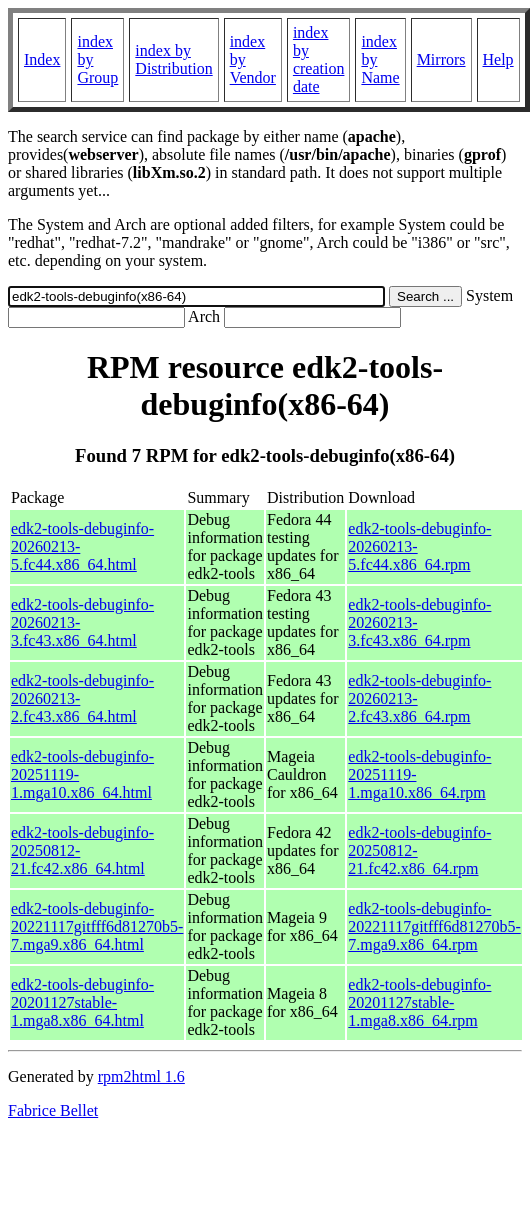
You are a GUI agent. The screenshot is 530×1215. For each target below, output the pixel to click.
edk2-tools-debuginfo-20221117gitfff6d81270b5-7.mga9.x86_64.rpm (434, 926)
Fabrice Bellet (53, 1110)
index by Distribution (173, 59)
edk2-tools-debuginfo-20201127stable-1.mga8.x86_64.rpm (419, 1002)
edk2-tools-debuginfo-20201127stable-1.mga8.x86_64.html (82, 1002)
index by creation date (319, 59)
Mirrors (441, 59)
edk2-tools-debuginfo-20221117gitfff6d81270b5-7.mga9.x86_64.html (97, 926)
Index (42, 59)
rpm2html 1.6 (141, 1076)
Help (498, 59)
